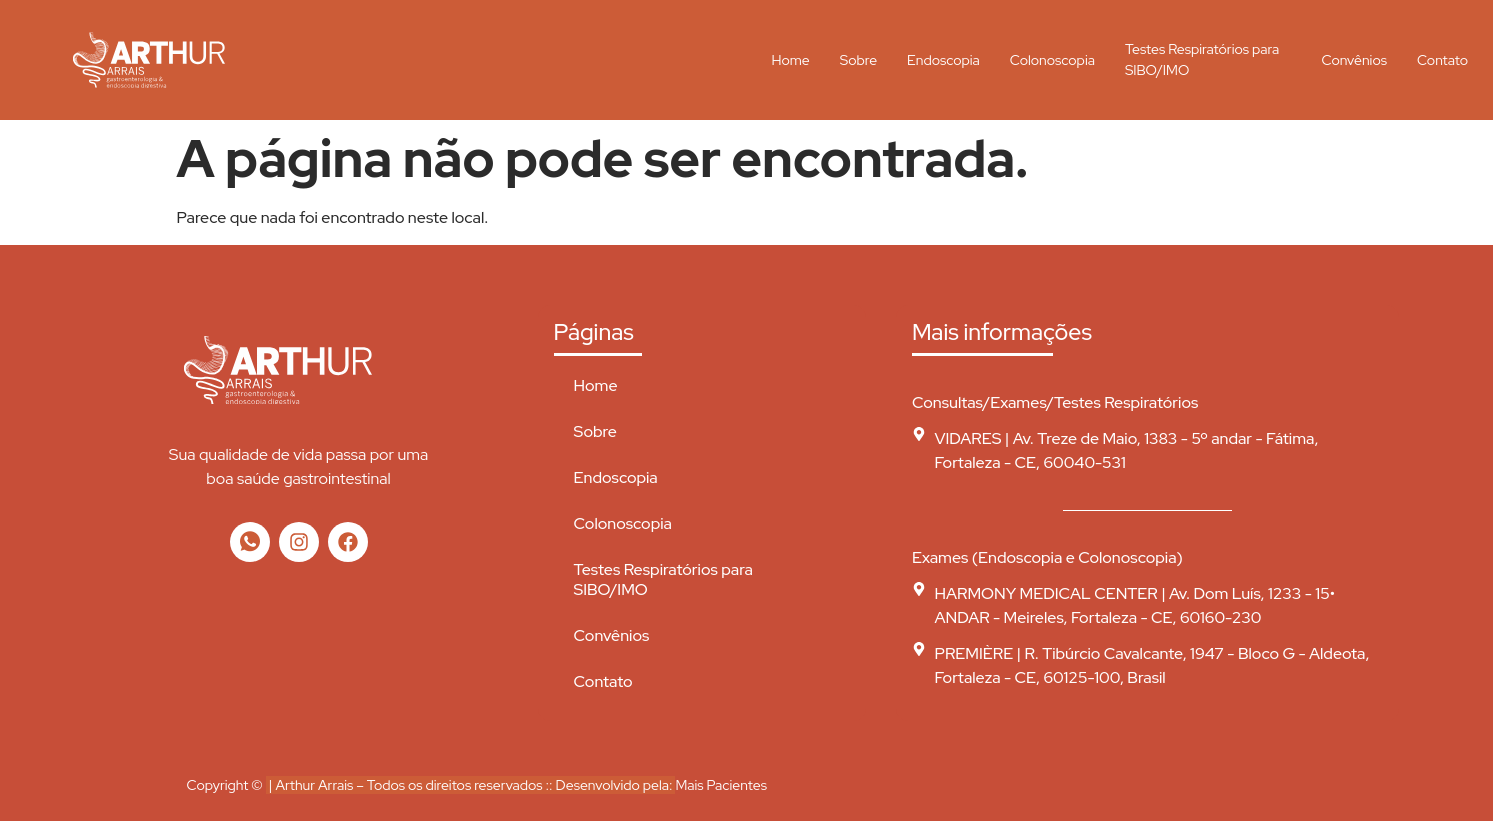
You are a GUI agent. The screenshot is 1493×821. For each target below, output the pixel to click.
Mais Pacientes (720, 785)
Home (791, 60)
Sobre (858, 60)
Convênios (1354, 60)
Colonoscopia (1052, 60)
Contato (1442, 60)
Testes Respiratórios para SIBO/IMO (1202, 59)
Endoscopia (943, 60)
